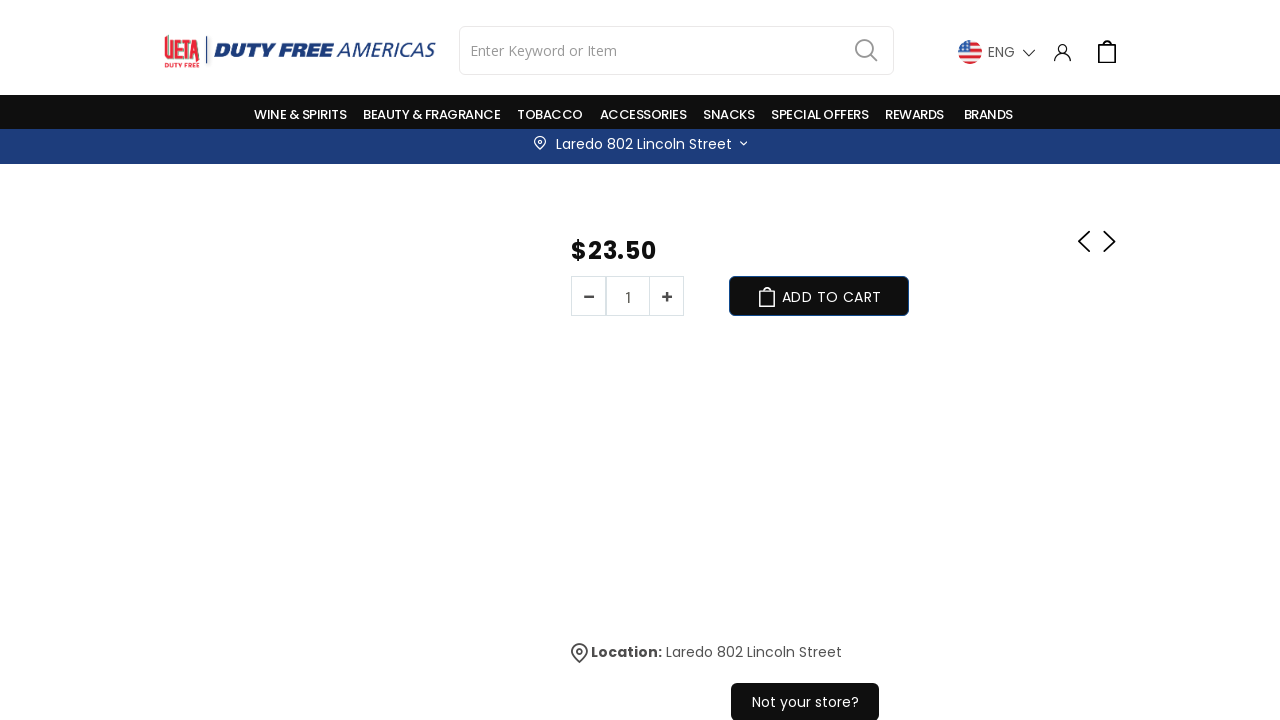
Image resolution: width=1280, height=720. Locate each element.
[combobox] (676, 50)
